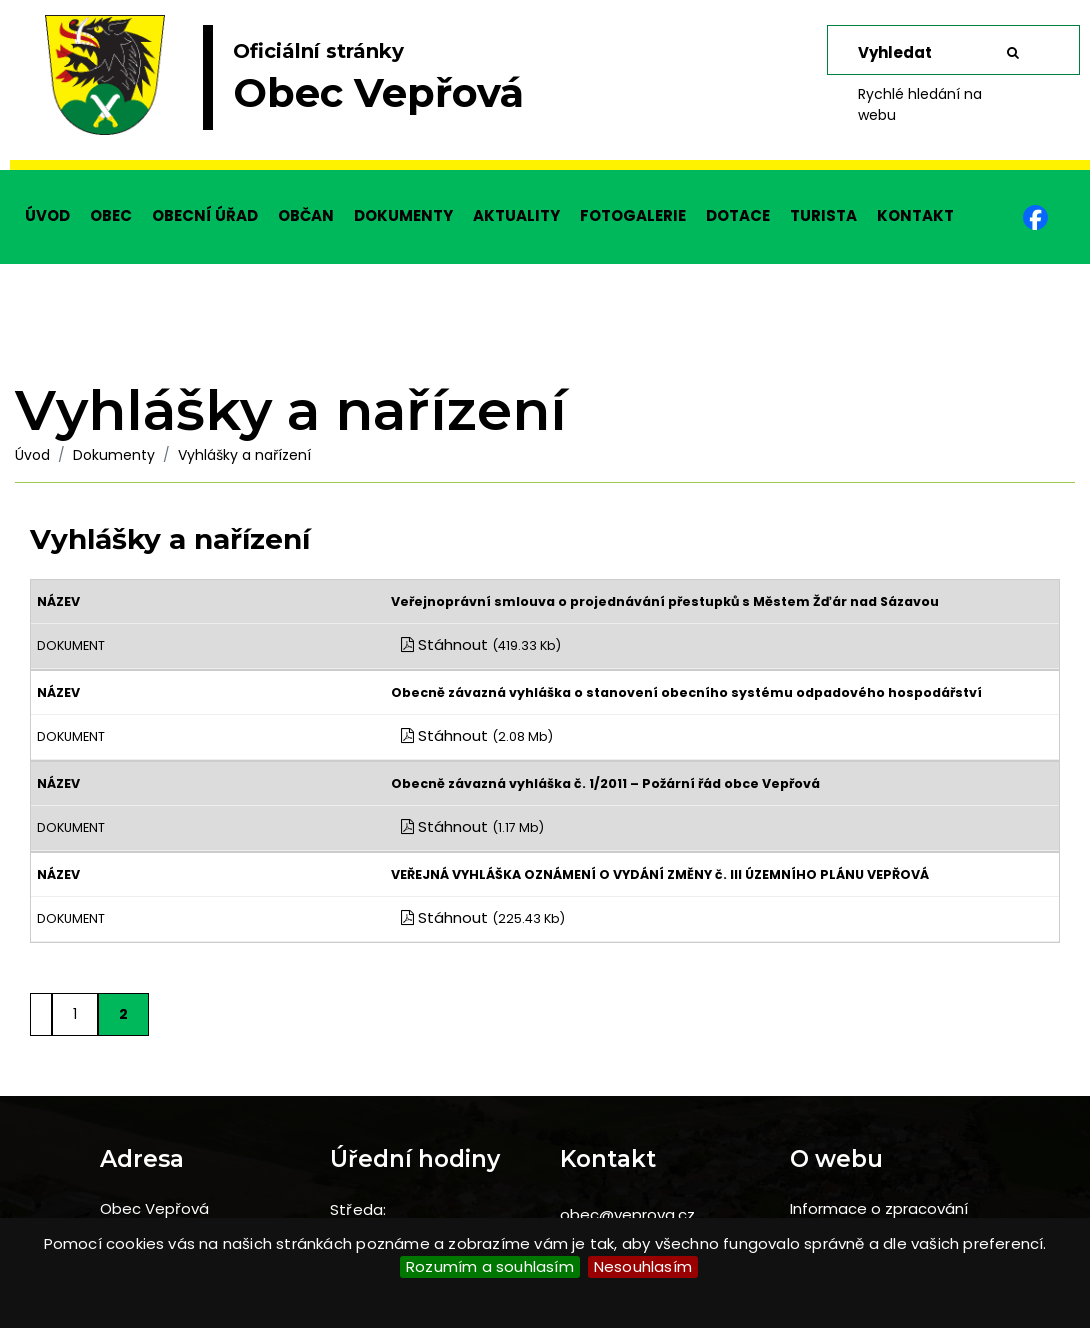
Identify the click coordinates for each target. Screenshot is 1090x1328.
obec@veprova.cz (627, 1214)
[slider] (545, 85)
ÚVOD (47, 215)
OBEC (111, 215)
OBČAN (306, 215)
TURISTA (823, 215)
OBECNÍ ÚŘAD (205, 215)
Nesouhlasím (643, 1266)
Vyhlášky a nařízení (244, 455)
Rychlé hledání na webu (920, 104)
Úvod (32, 455)
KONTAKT (915, 215)
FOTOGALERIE (633, 215)
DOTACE (738, 215)
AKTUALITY (516, 215)
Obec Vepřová (154, 1208)
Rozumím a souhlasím (490, 1266)
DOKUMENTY (403, 215)
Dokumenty (114, 455)
